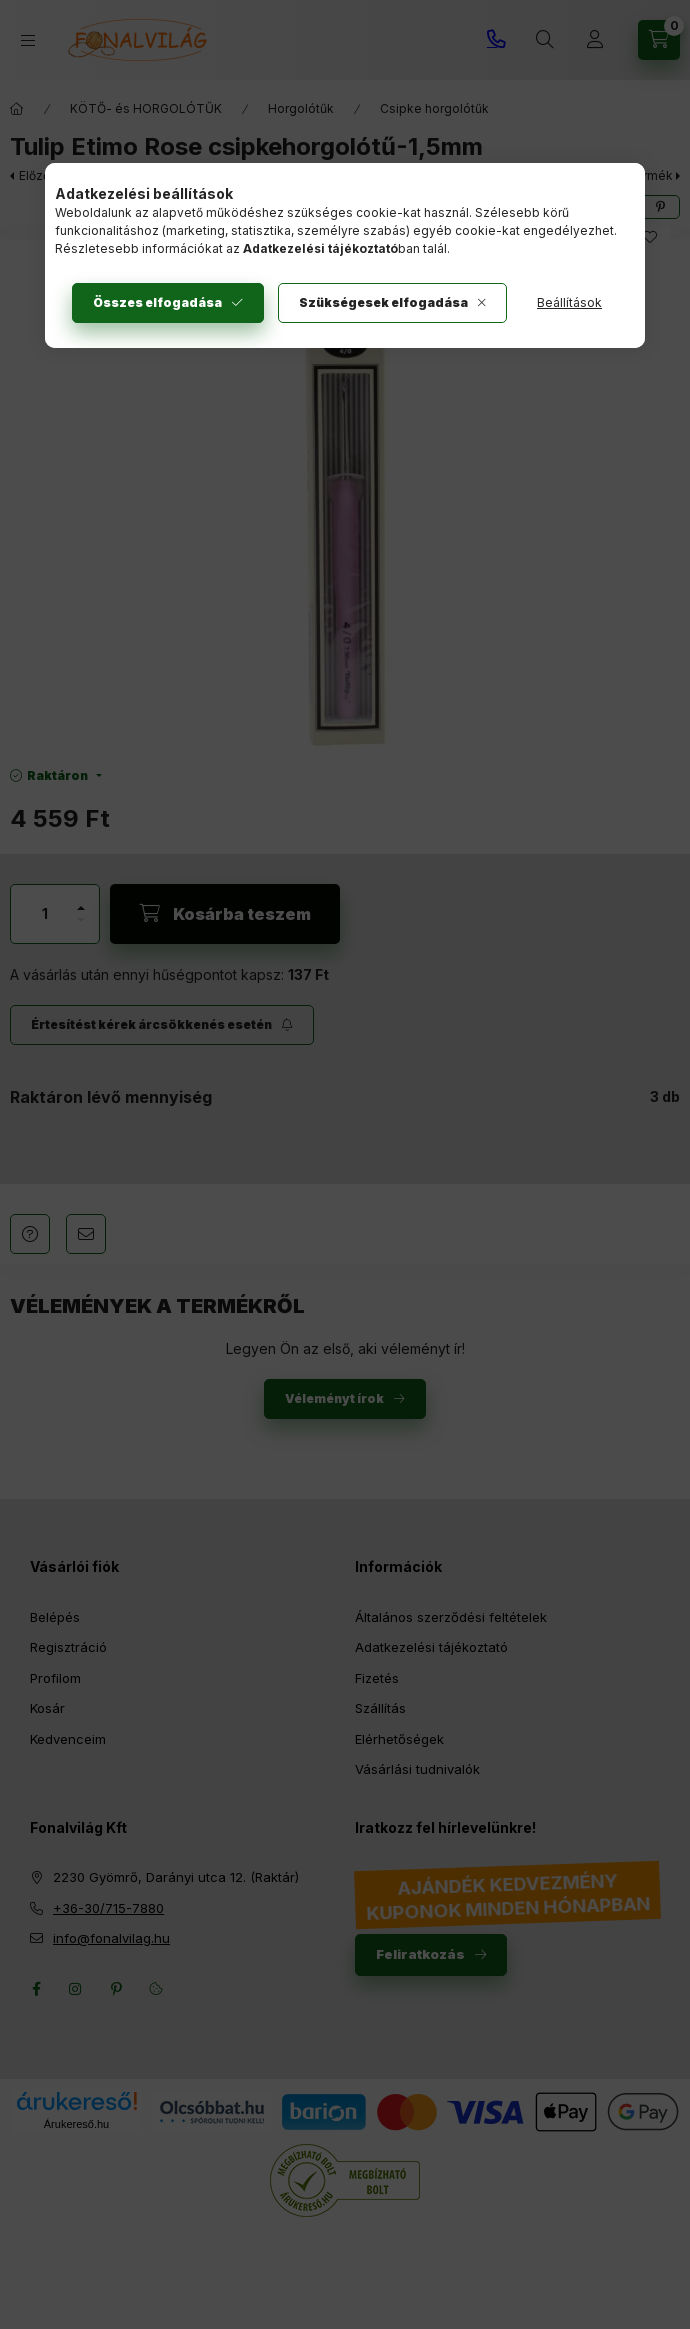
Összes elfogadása (157, 302)
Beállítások (569, 302)
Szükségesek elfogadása (383, 302)
